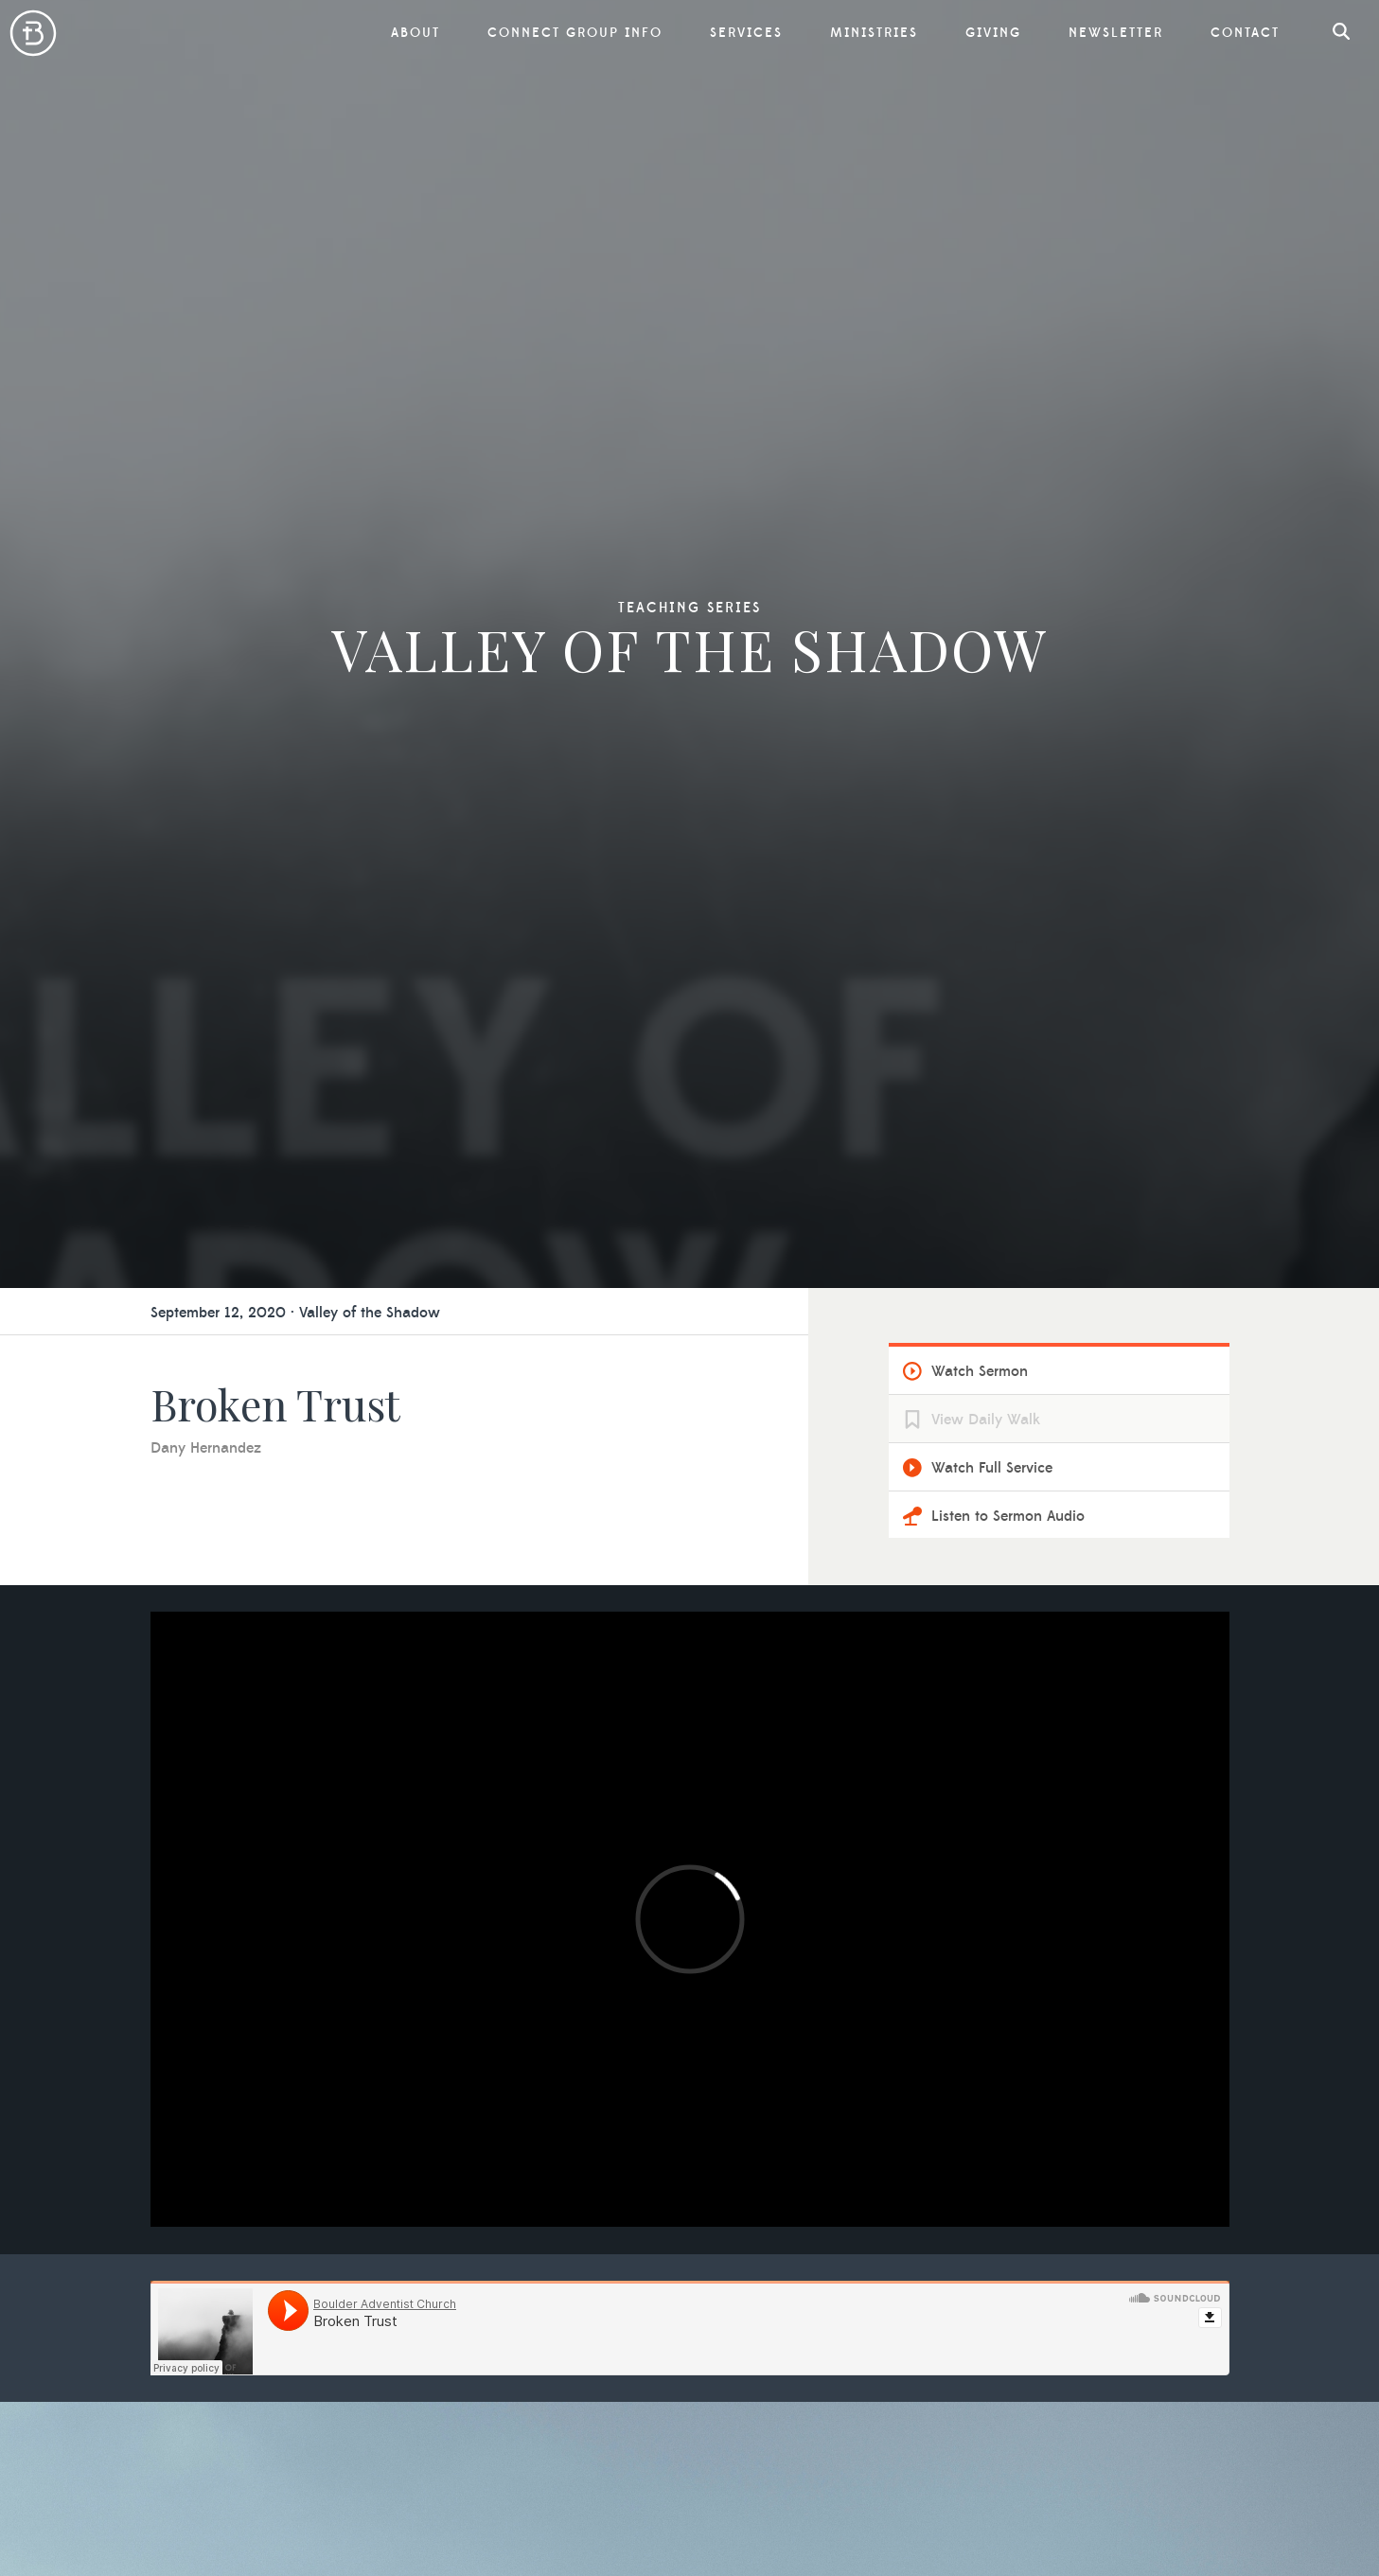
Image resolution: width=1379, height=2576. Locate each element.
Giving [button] (993, 33)
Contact (1245, 33)
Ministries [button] (874, 33)
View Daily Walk (985, 1419)
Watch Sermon (979, 1371)
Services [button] (746, 33)
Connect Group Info (575, 33)
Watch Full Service (991, 1467)
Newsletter (1116, 33)
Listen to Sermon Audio (1008, 1516)
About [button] (415, 33)
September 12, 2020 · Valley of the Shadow (295, 1312)
